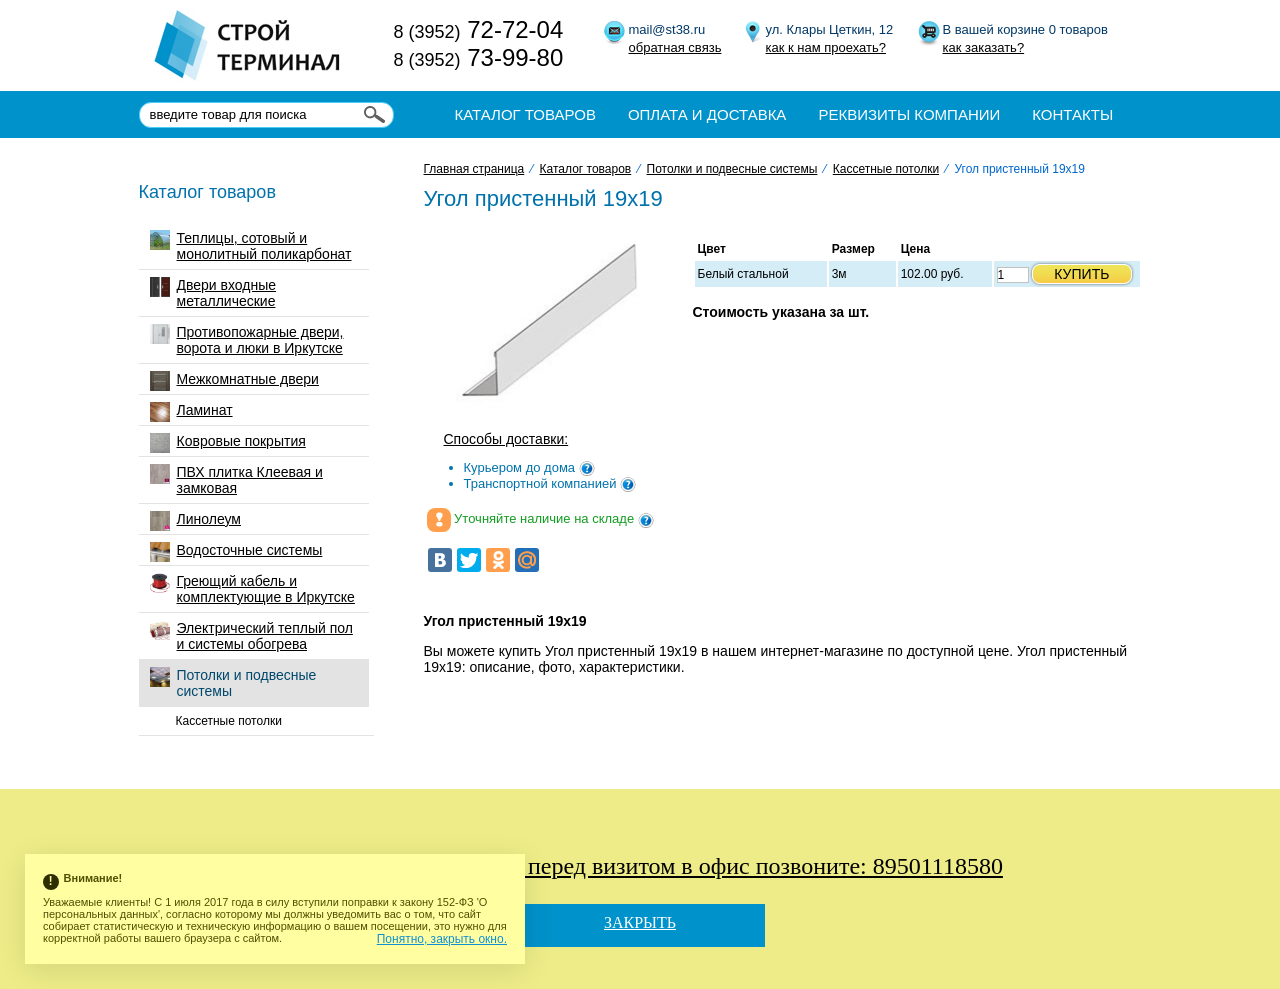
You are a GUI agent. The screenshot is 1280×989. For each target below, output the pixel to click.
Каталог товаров (525, 114)
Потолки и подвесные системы (233, 683)
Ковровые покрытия (228, 443)
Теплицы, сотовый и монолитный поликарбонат (251, 246)
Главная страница (474, 169)
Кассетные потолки (229, 721)
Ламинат (191, 412)
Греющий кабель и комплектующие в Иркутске (252, 589)
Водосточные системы (236, 552)
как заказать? (984, 47)
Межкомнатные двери (234, 381)
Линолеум (195, 521)
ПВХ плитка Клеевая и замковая (236, 480)
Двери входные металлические (213, 293)
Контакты (1072, 114)
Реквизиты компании (909, 114)
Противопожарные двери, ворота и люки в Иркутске (247, 340)
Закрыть (640, 922)
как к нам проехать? (826, 47)
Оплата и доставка (707, 114)
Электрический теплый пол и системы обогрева (251, 636)
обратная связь (675, 47)
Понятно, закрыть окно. (442, 939)
